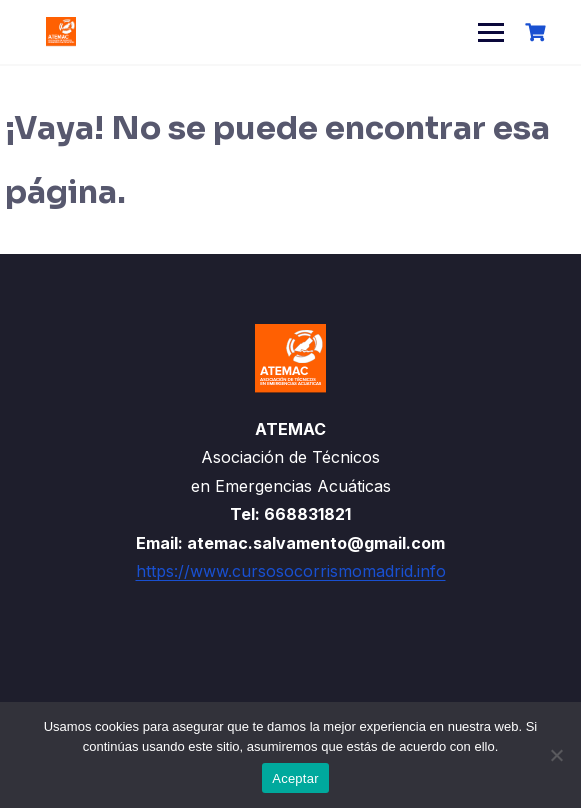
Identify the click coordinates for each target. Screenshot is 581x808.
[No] (556, 755)
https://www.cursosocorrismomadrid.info (291, 571)
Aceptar (295, 778)
